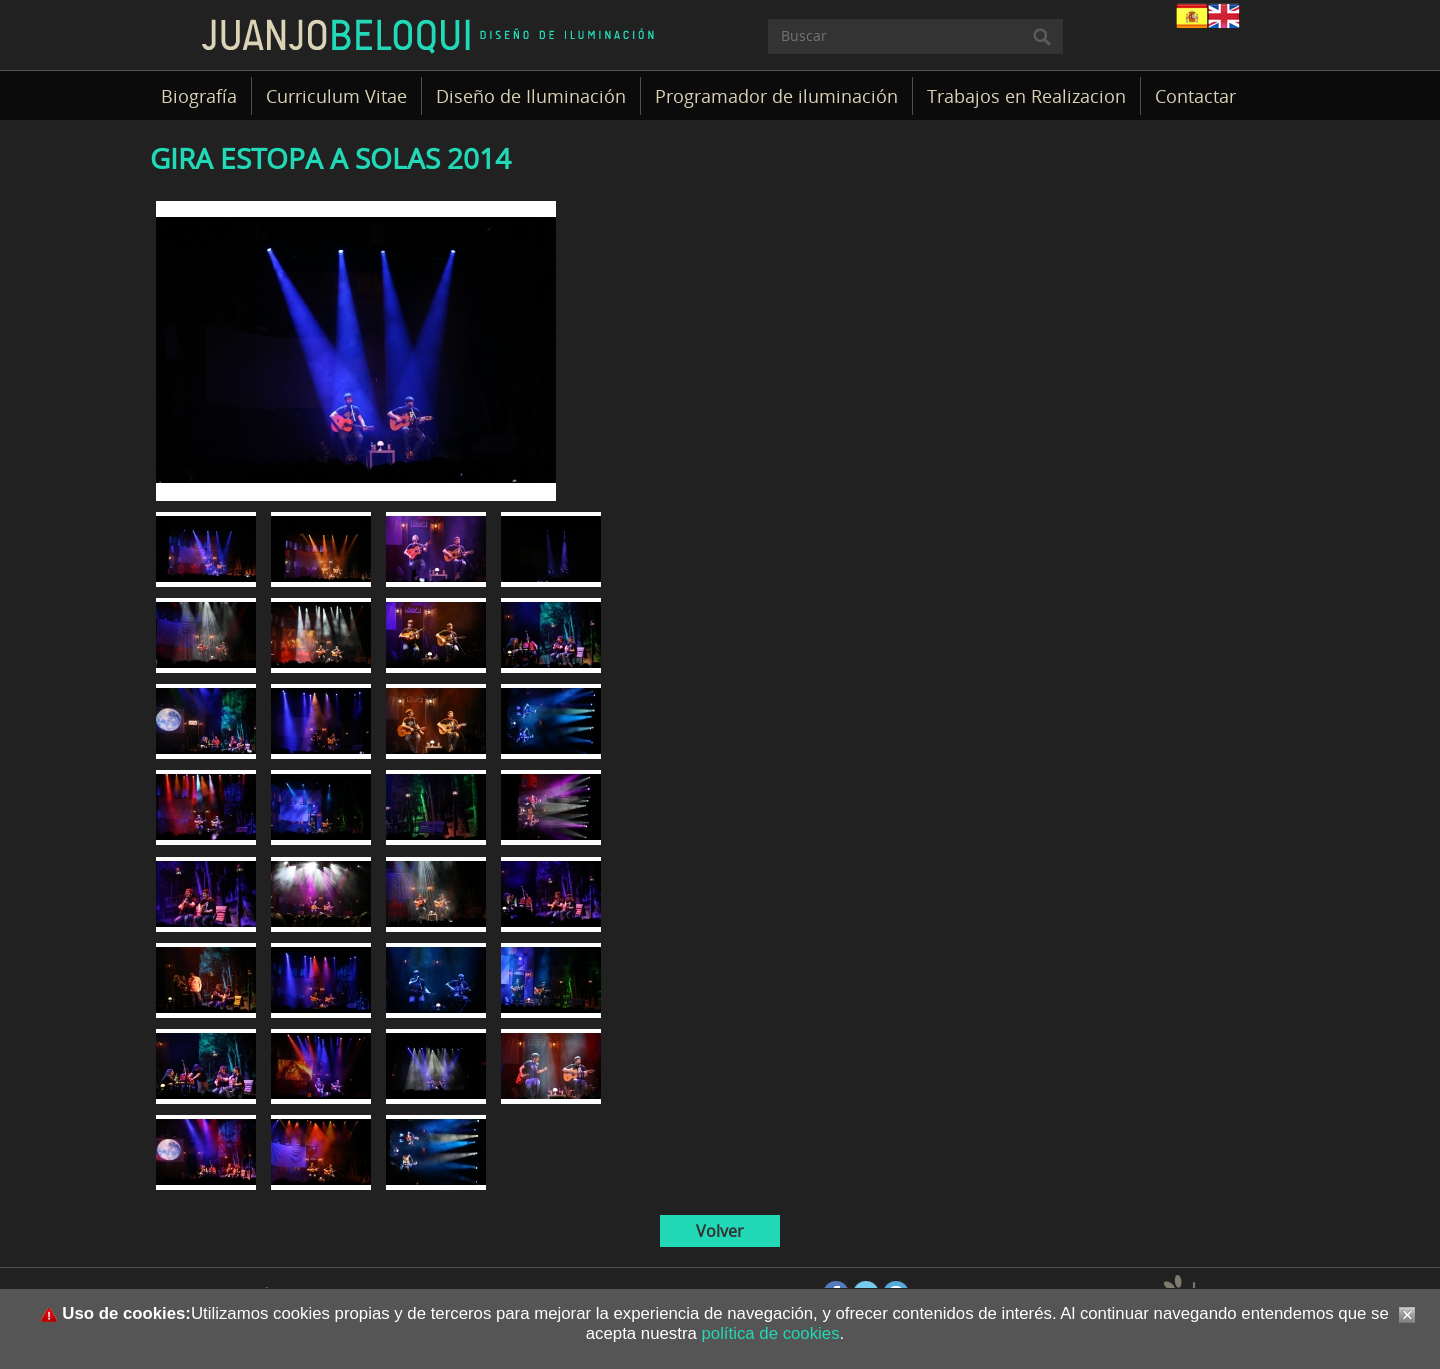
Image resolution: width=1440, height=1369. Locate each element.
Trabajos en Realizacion (1026, 96)
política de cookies (768, 1333)
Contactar (1195, 96)
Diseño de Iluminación (531, 96)
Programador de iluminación (776, 96)
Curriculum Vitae (336, 96)
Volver (720, 1231)
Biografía (199, 96)
